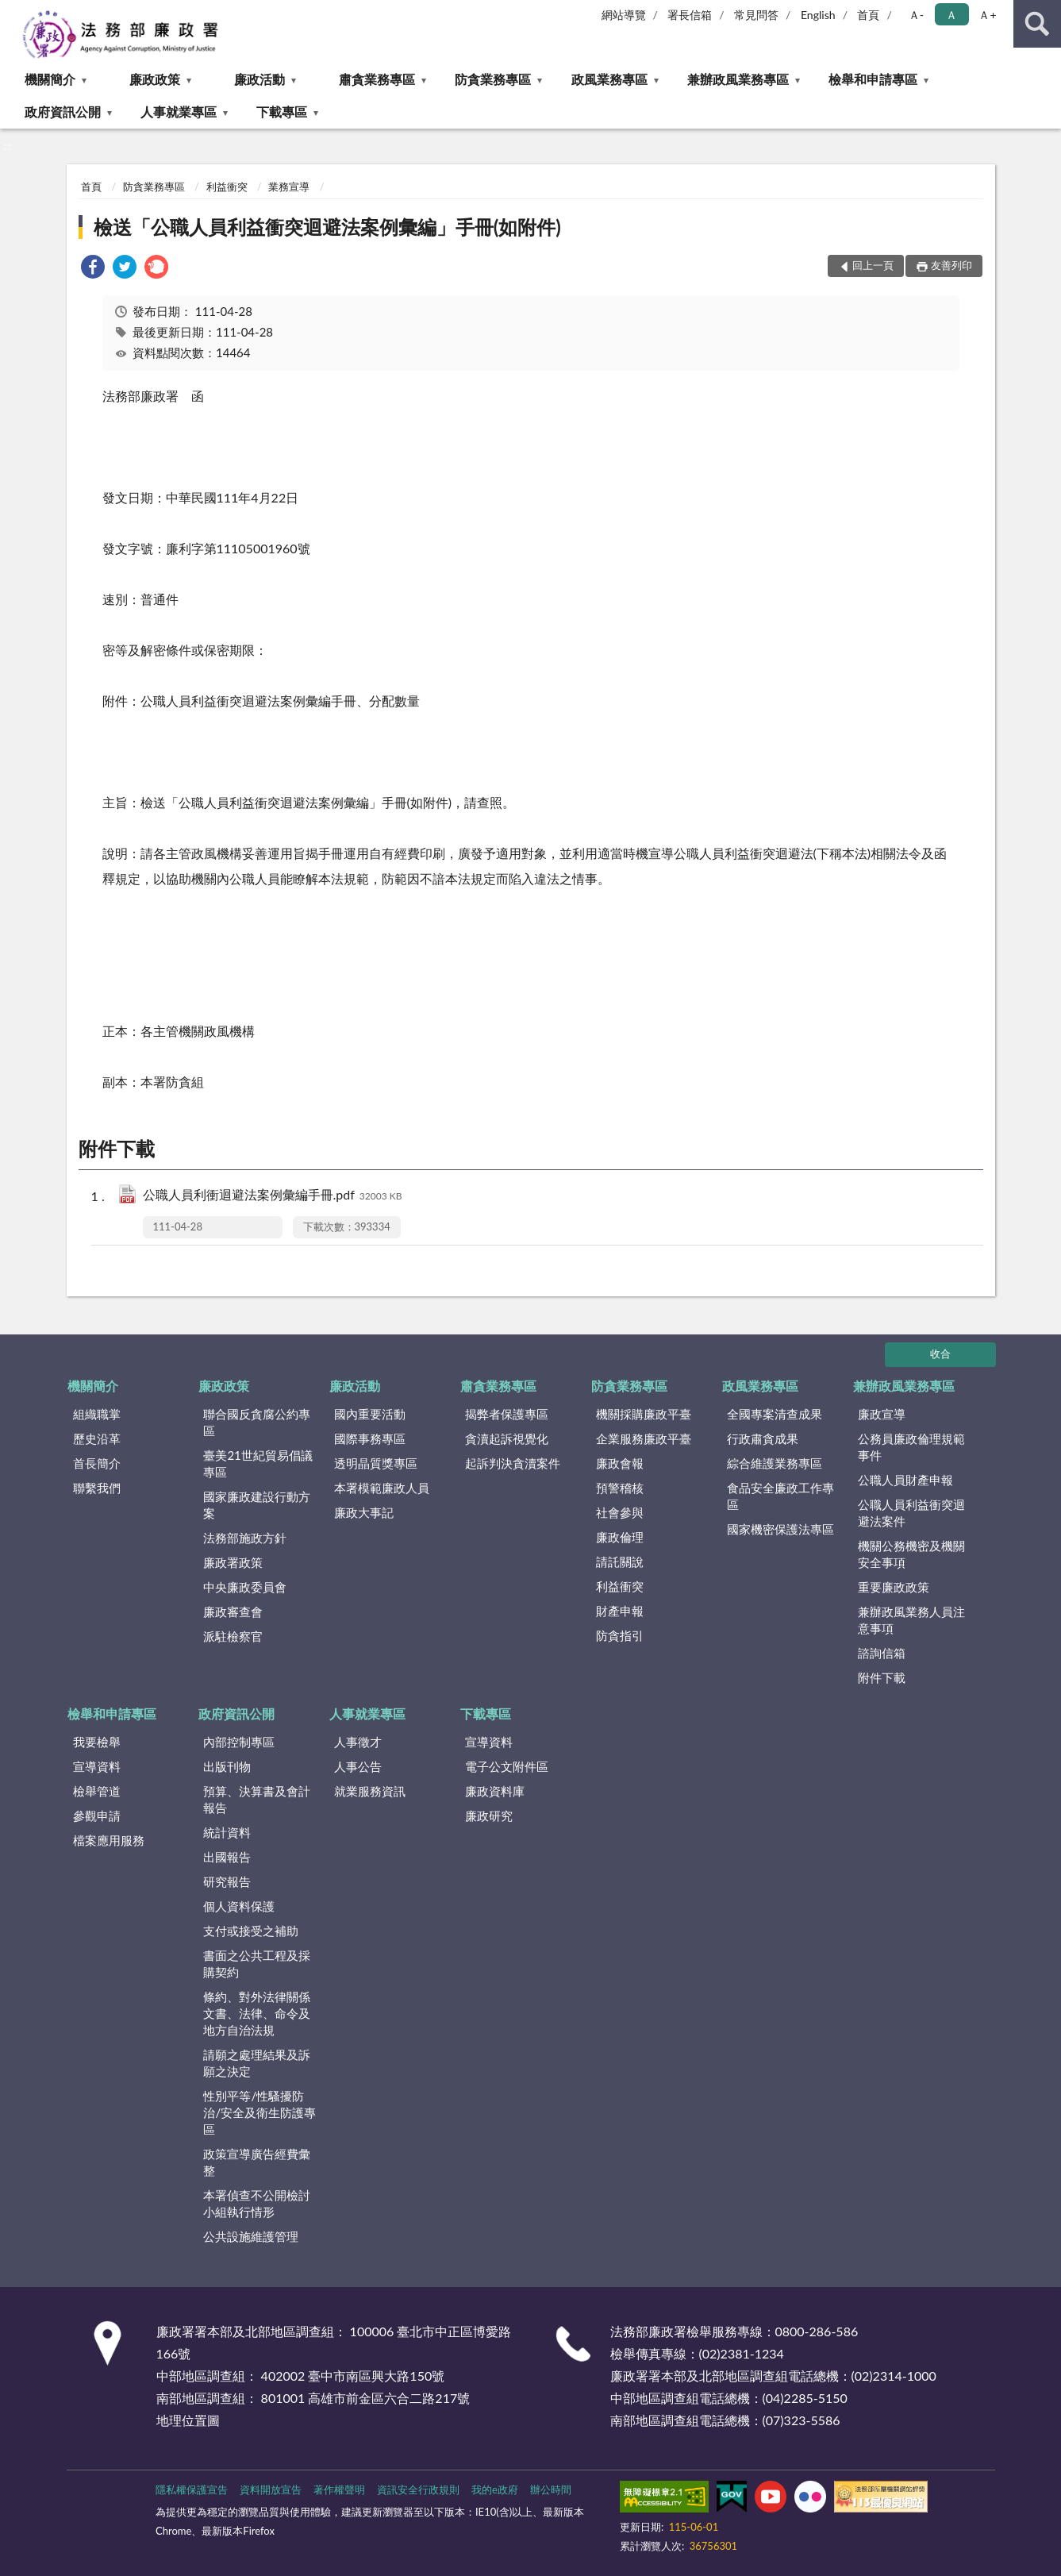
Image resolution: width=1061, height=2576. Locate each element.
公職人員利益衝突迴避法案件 (911, 1512)
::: (13, 12)
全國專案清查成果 (774, 1414)
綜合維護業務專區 (774, 1463)
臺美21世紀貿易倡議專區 (257, 1463)
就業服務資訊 (370, 1791)
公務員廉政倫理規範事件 (911, 1446)
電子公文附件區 (506, 1766)
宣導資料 (97, 1766)
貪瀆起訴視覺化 (506, 1438)
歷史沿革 (97, 1438)
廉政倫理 (620, 1537)
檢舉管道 (97, 1791)
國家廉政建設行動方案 (256, 1504)
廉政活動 (259, 79)
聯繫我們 (97, 1488)
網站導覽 (624, 14)
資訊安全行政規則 (418, 2489)
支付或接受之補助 (250, 1930)
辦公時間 (550, 2489)
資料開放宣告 (271, 2489)
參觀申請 (97, 1815)
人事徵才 (358, 1742)
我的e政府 (494, 2489)
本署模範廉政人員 (381, 1488)
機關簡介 (50, 79)
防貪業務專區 (493, 79)
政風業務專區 (609, 79)
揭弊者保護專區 (506, 1414)
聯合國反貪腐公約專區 (256, 1422)
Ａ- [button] (916, 14)
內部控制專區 (239, 1742)
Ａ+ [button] (987, 14)
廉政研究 (489, 1815)
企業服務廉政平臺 (643, 1438)
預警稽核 (620, 1488)
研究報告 (227, 1881)
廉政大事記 (364, 1512)
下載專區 (281, 111)
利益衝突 (227, 186)
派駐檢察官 (233, 1636)
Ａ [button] (951, 14)
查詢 (1037, 24)
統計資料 (227, 1832)
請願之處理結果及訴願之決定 (256, 2062)
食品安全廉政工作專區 (780, 1496)
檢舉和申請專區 (872, 79)
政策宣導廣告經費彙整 (256, 2162)
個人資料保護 (239, 1906)
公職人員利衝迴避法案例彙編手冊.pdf (272, 1196)
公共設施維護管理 (250, 2236)
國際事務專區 (370, 1438)
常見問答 (756, 14)
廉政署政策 (233, 1562)
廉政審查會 (233, 1611)
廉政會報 (620, 1463)
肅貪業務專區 (377, 79)
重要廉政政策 (893, 1587)
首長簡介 (97, 1463)
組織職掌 (97, 1414)
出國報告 (227, 1857)
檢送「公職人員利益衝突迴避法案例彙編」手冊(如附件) (327, 226)
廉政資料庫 (495, 1791)
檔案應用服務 (108, 1840)
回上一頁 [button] (873, 265)
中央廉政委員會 (244, 1587)
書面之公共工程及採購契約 (256, 1963)
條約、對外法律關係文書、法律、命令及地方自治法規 (256, 2013)
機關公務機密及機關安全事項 (911, 1553)
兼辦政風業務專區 (738, 79)
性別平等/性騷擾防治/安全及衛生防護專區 (259, 2112)
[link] (93, 269)
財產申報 (620, 1611)
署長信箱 (689, 14)
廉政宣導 (881, 1414)
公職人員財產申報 (905, 1480)
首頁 (868, 14)
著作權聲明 (339, 2489)
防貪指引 (620, 1635)
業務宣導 (288, 186)
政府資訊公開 (63, 111)
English (818, 14)
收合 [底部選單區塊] (940, 1353)
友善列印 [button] (951, 265)
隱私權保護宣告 (192, 2489)
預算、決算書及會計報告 (256, 1799)
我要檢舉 (97, 1742)
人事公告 (358, 1766)
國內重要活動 (370, 1414)
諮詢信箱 (881, 1653)
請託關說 (620, 1561)
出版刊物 (227, 1766)
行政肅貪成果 (762, 1438)
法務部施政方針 (244, 1538)
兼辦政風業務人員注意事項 (911, 1619)
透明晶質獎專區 (375, 1463)
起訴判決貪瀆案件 (512, 1463)
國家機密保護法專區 (780, 1529)
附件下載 (881, 1677)
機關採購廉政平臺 (643, 1414)
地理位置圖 (188, 2420)
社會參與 (620, 1512)
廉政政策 (154, 79)
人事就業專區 (178, 111)
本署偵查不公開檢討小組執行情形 (256, 2203)
